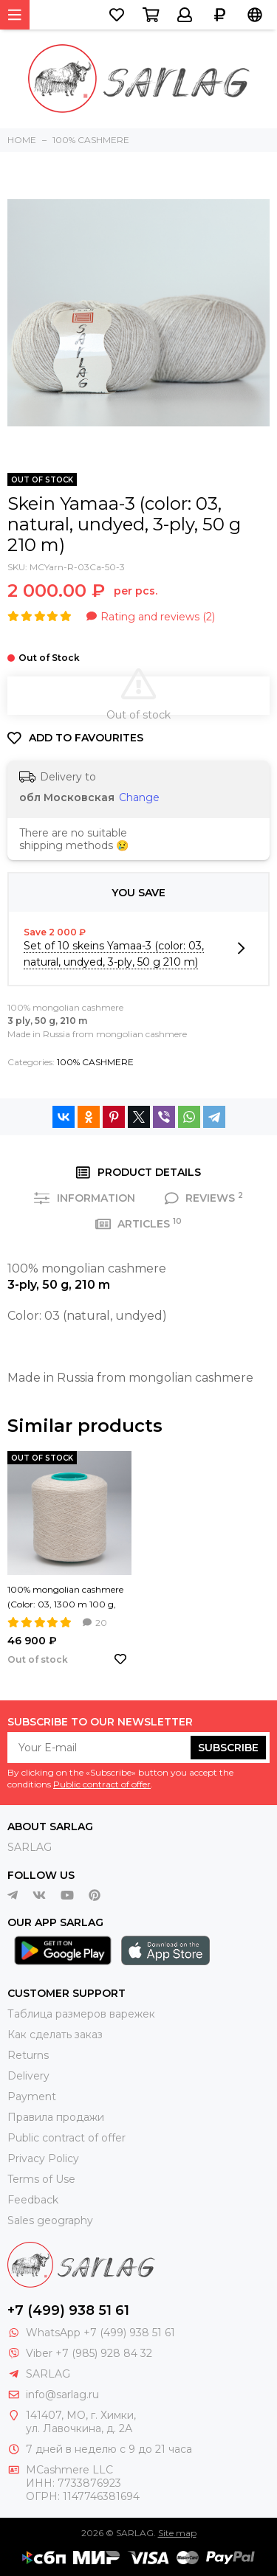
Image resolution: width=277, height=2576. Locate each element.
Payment (31, 2096)
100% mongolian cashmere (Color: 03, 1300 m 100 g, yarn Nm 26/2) (65, 1598)
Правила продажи (55, 2117)
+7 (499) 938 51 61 (68, 2310)
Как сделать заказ (55, 2034)
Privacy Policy (43, 2158)
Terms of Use (41, 2179)
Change (139, 797)
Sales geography (50, 2220)
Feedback (32, 2199)
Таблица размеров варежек (81, 2014)
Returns (28, 2055)
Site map (177, 2532)
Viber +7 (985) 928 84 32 (89, 2353)
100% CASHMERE (95, 1061)
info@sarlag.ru (62, 2394)
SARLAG (29, 1847)
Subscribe (228, 1747)
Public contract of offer (102, 1784)
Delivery (28, 2075)
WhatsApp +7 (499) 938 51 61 (100, 2332)
